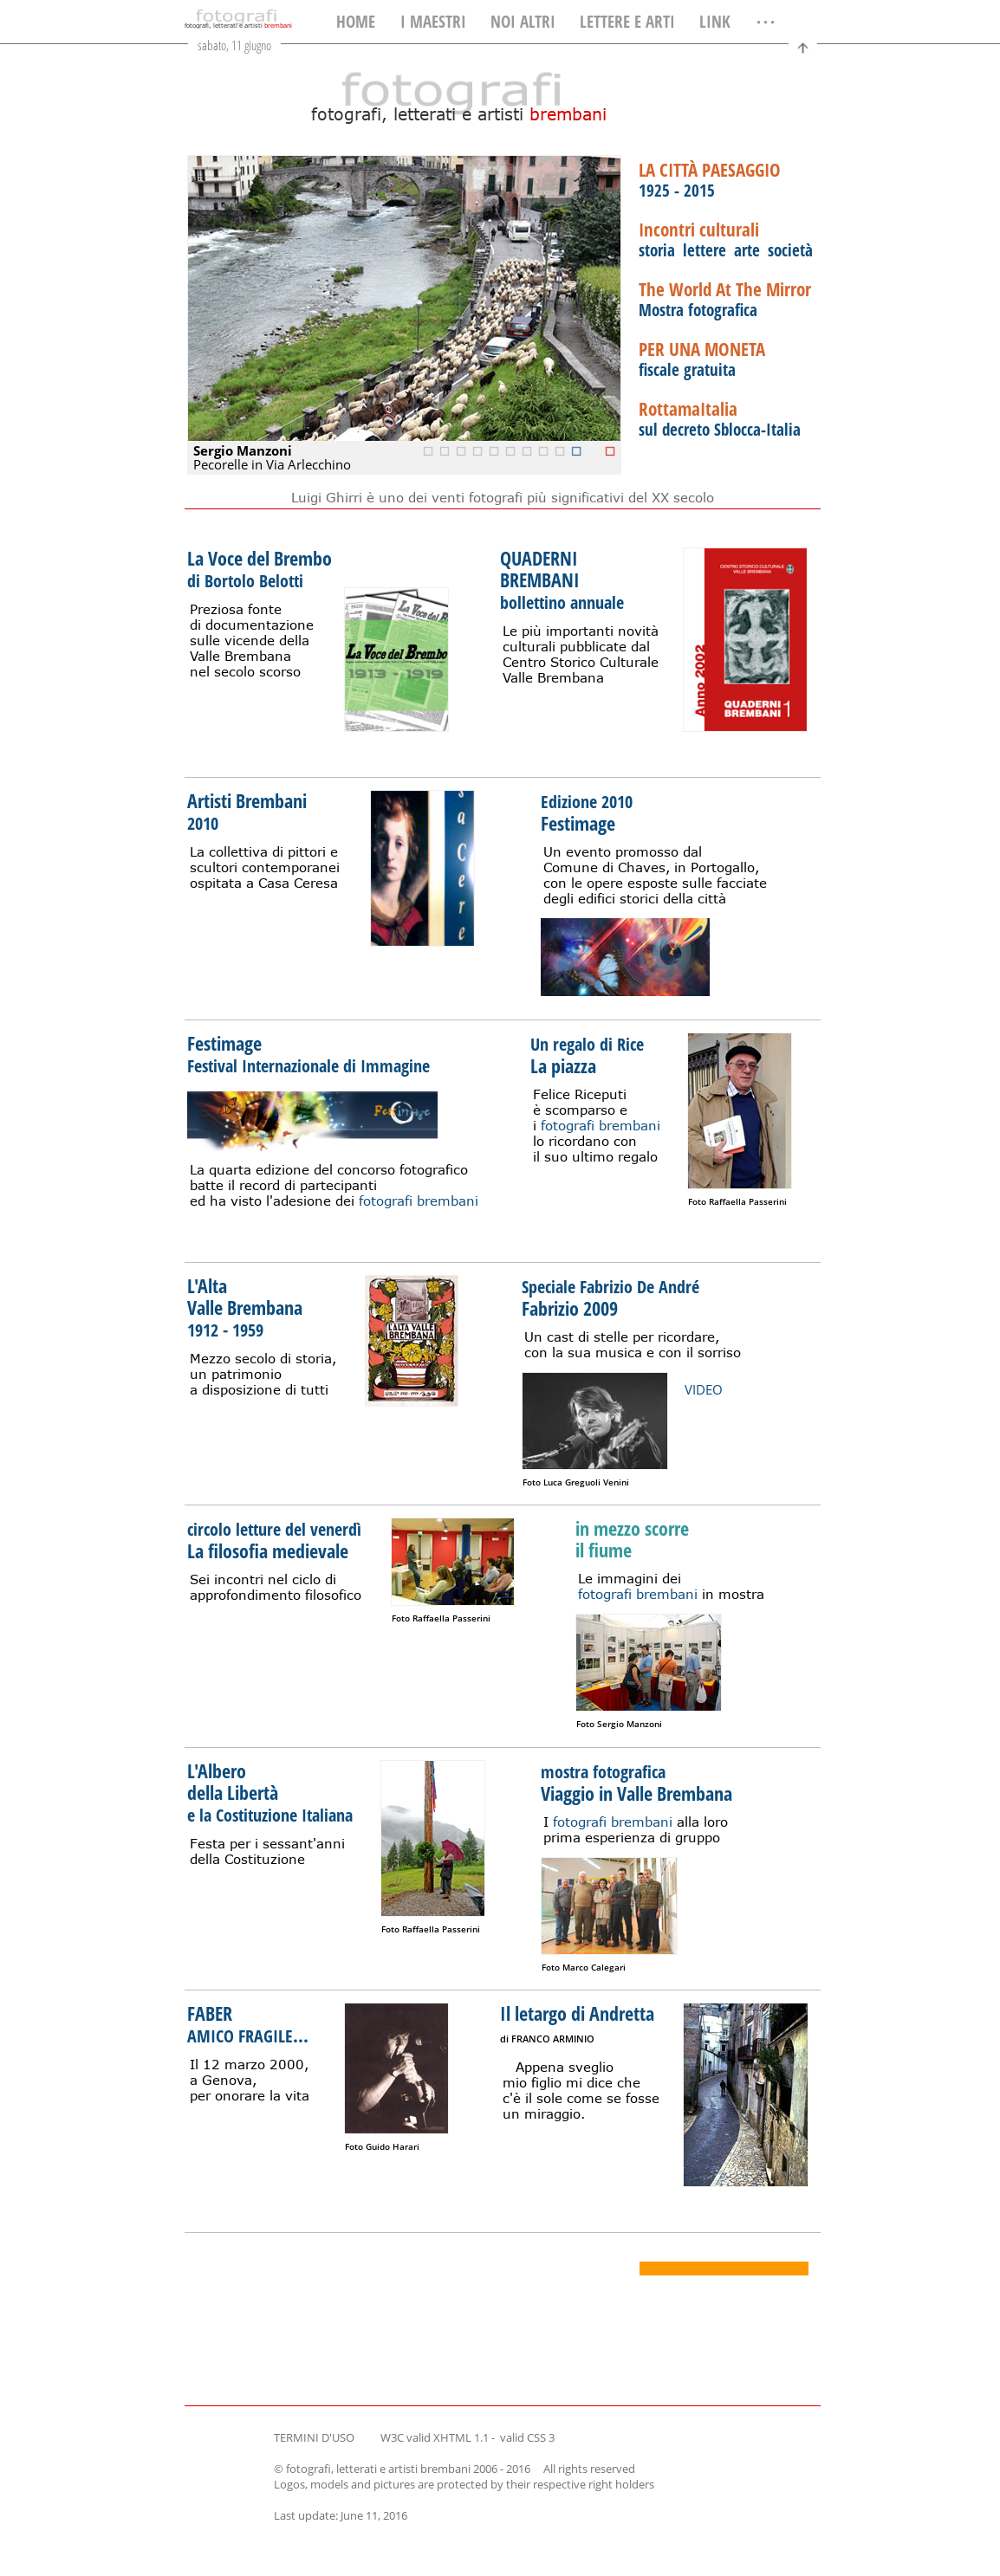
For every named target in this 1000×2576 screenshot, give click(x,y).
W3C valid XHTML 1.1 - (438, 2437)
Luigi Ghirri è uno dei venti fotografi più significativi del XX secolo (502, 497)
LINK (715, 21)
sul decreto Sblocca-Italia (720, 419)
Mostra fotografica (725, 300)
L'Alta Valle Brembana (244, 1307)
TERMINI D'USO (314, 2437)
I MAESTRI (433, 21)
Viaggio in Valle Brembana (636, 1781)
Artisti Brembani (247, 811)
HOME (355, 21)
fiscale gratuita (702, 360)
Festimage (589, 811)
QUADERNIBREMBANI (562, 579)
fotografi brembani (418, 1200)
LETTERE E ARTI (627, 21)
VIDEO (704, 1389)
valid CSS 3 (527, 2437)
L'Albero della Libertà (272, 1792)
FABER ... (247, 2024)
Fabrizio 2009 (613, 1296)
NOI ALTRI (522, 21)
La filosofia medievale (277, 1539)
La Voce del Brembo (259, 568)
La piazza (589, 1054)
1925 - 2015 (710, 180)
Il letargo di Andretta (577, 2024)
